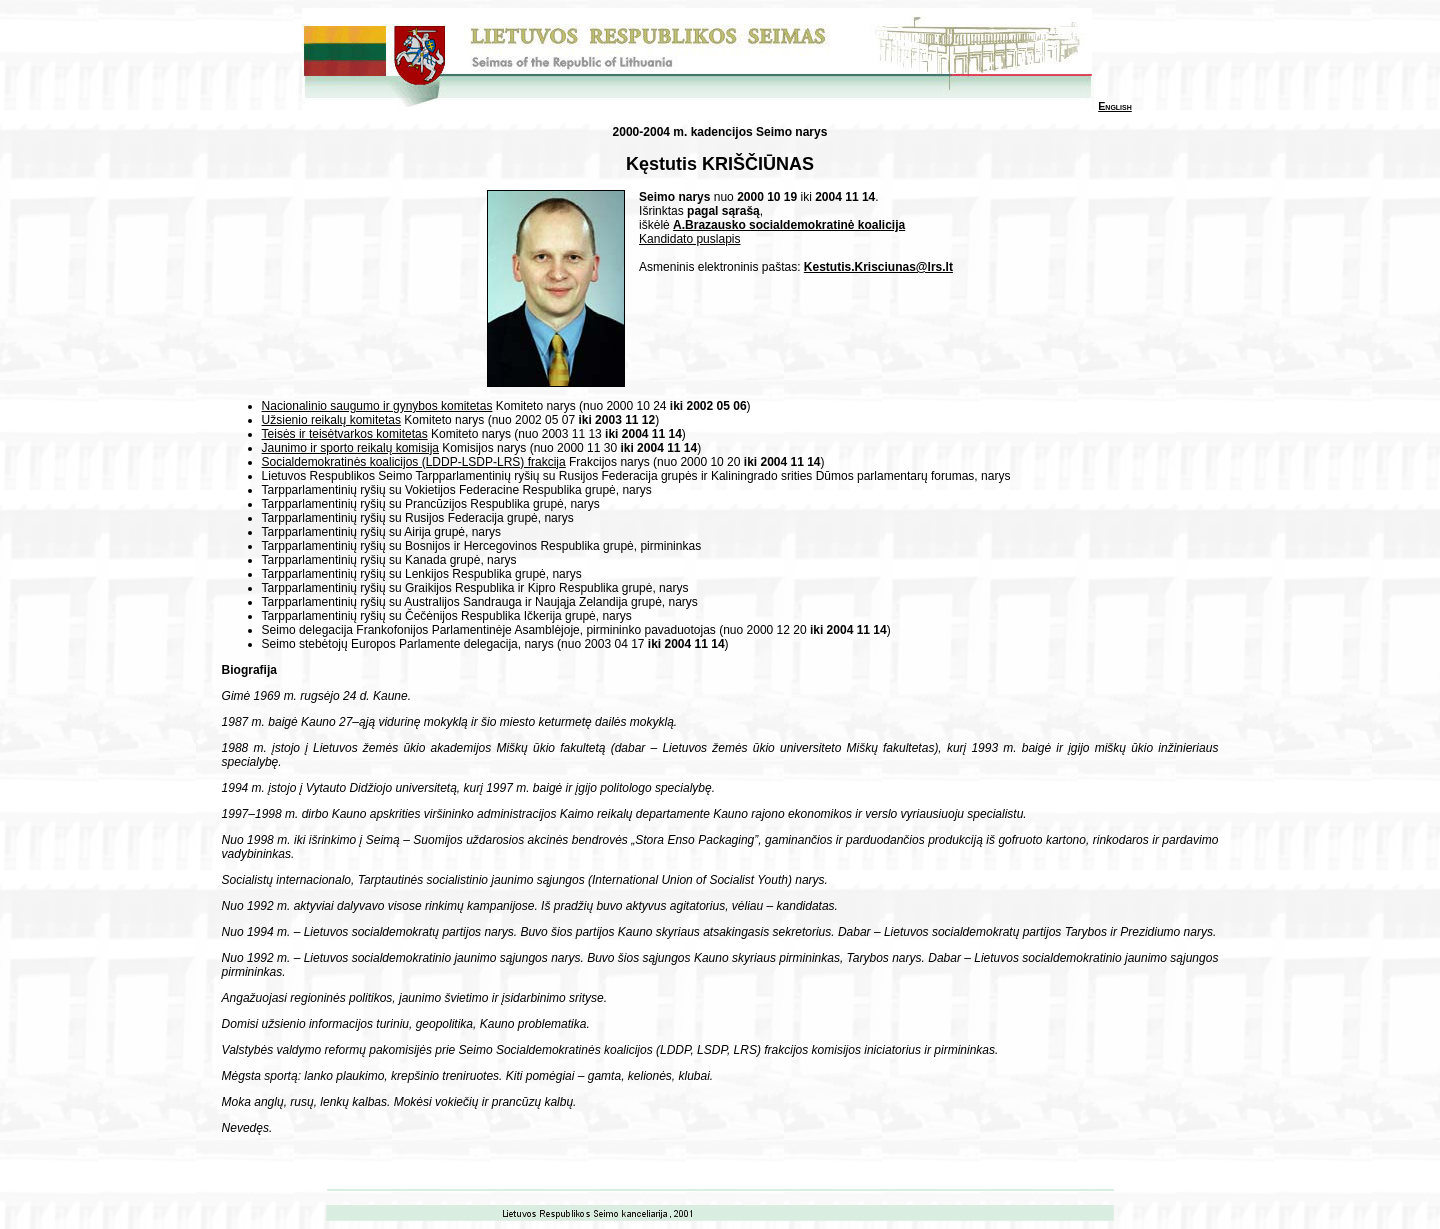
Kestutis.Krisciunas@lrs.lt (878, 267)
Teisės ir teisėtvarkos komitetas (345, 434)
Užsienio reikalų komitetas (331, 420)
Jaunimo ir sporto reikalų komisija (350, 448)
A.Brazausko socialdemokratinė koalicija (789, 225)
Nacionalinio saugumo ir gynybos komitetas (377, 406)
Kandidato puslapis (689, 239)
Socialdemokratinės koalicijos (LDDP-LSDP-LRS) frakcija (414, 462)
